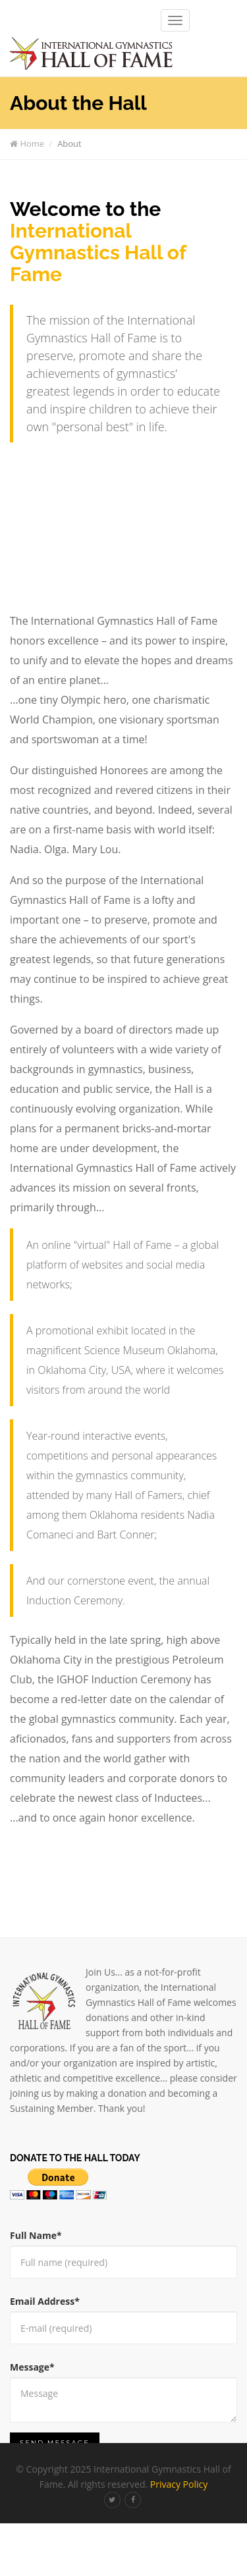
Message (32, 2367)
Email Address (45, 2301)
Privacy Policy (178, 2484)
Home (27, 143)
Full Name (36, 2235)
